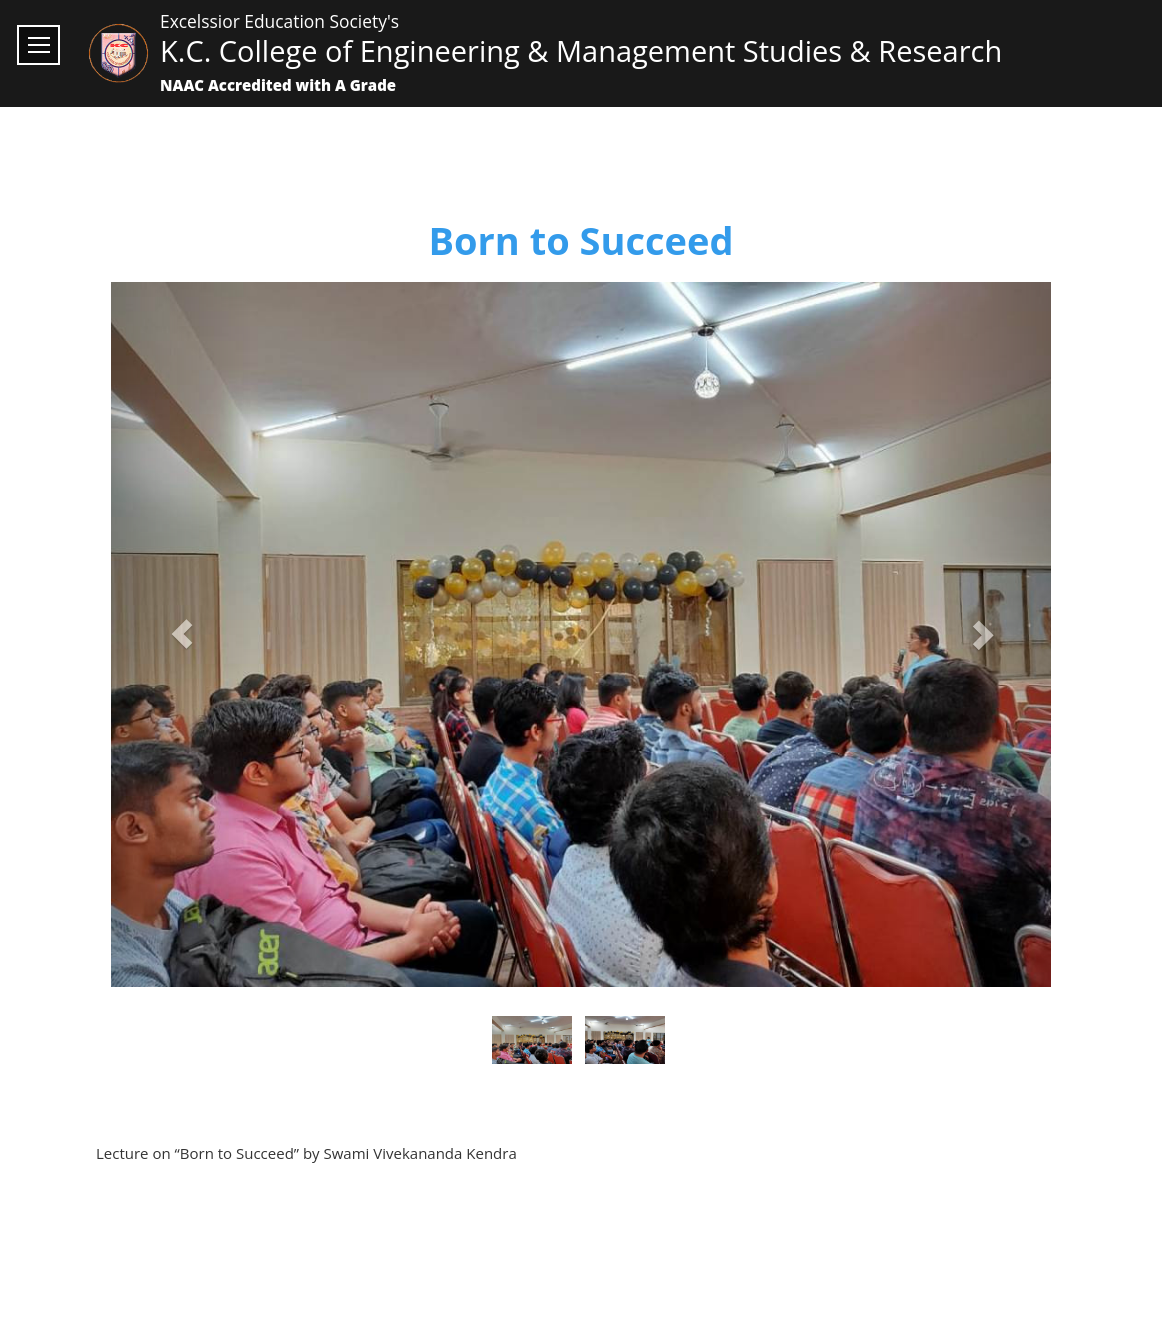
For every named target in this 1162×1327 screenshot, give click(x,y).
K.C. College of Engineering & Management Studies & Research (581, 50)
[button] (181, 634)
